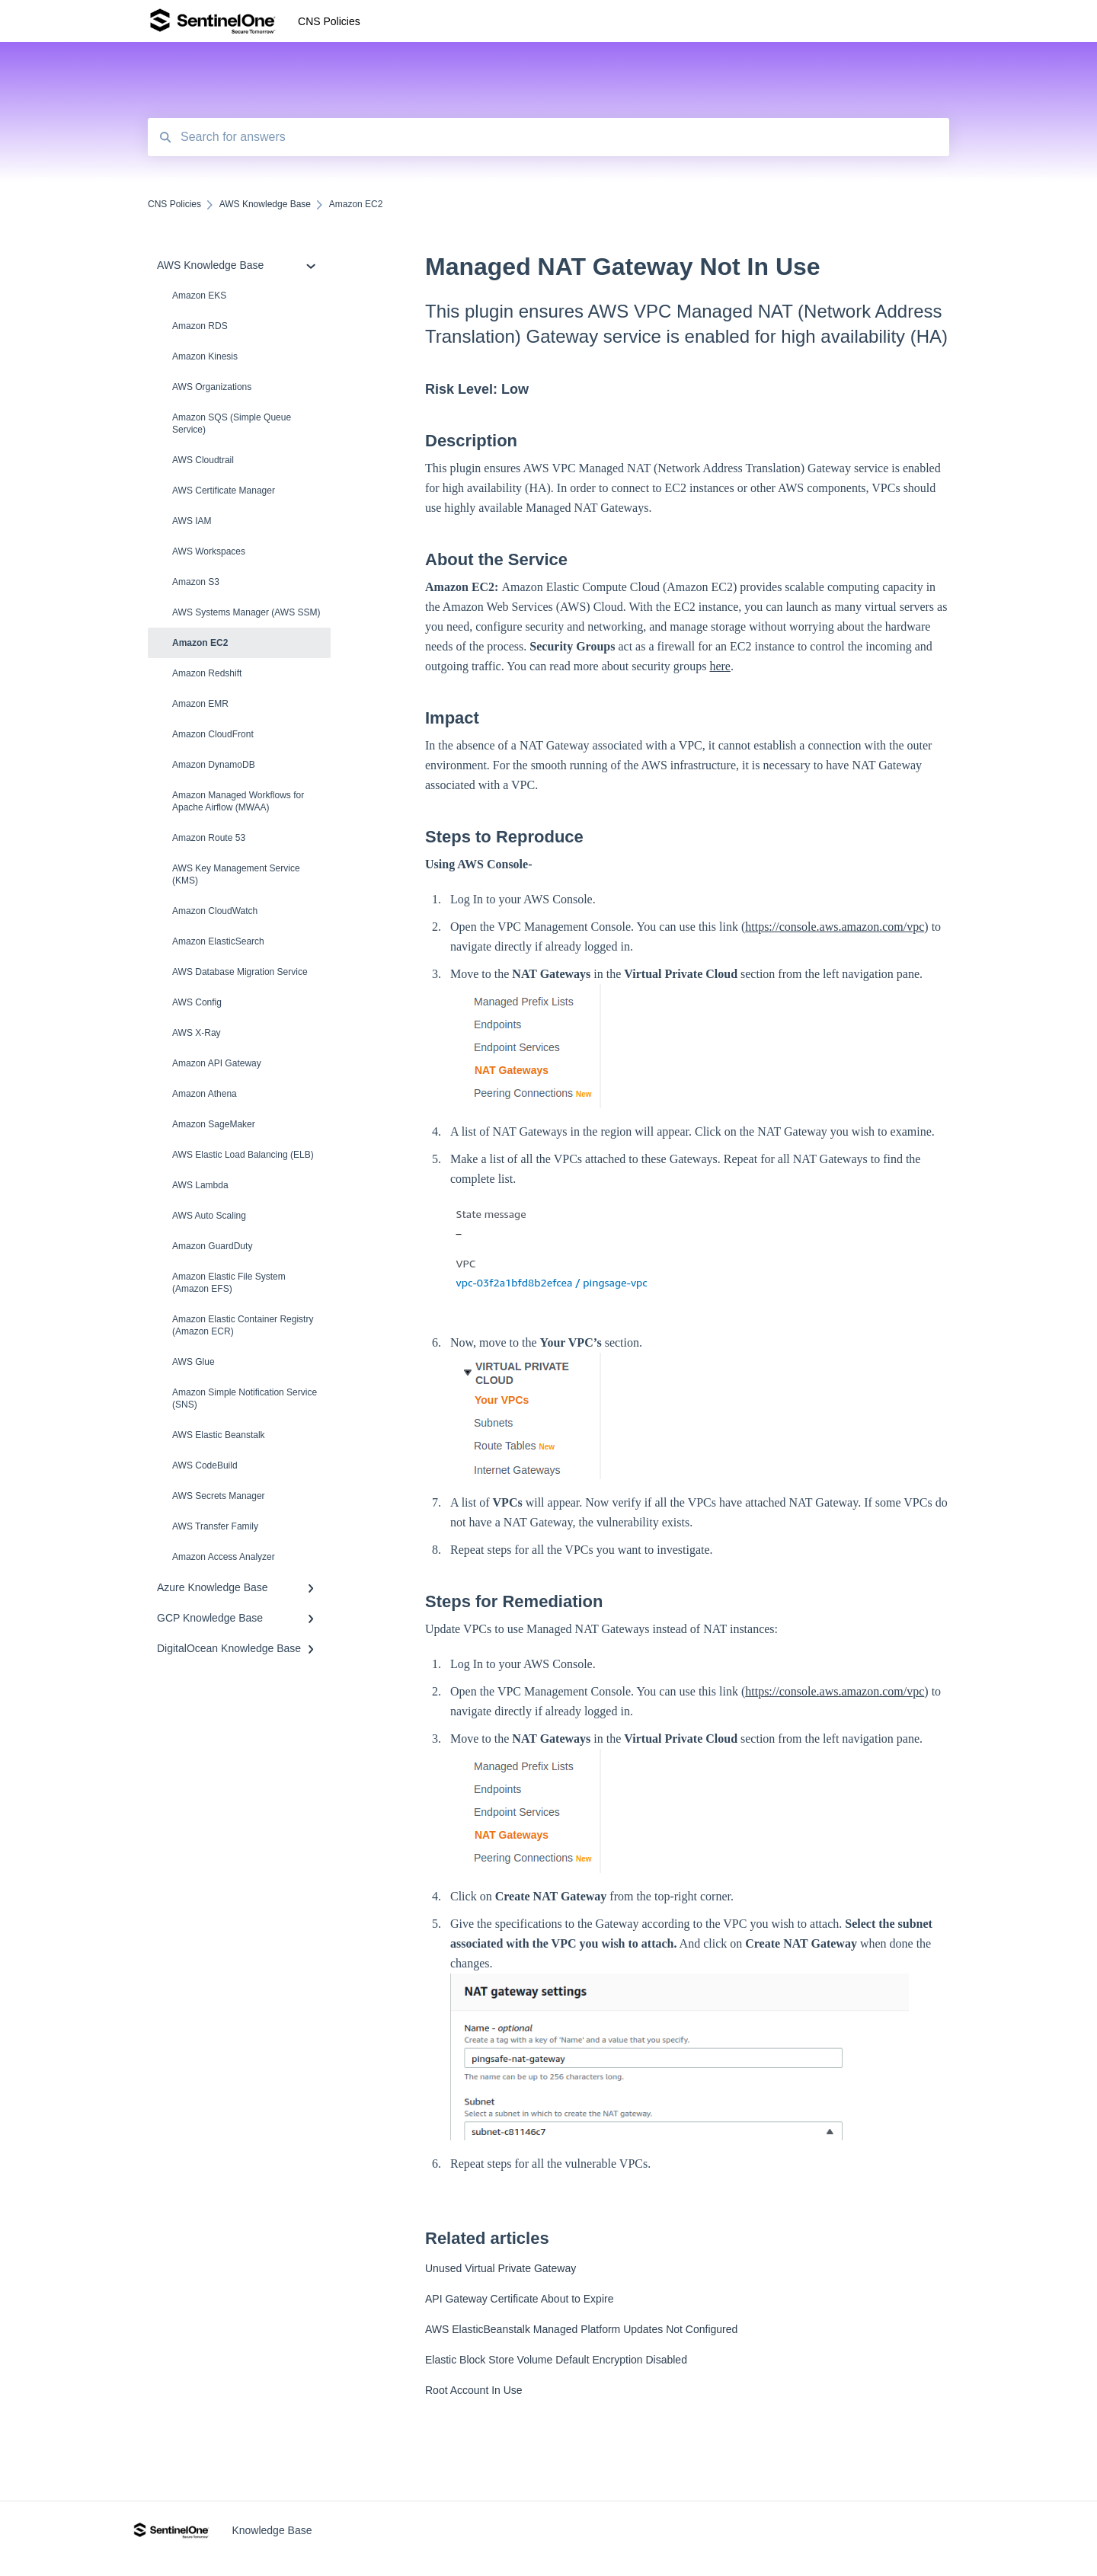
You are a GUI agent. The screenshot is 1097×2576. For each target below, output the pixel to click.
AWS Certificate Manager (223, 490)
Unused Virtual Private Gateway (500, 2268)
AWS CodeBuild (205, 1465)
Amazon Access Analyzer (223, 1557)
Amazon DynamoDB (213, 764)
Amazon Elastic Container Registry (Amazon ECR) (242, 1325)
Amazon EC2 (200, 643)
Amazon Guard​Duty (212, 1246)
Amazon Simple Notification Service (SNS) (244, 1398)
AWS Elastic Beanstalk (218, 1435)
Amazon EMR (200, 703)
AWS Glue (193, 1362)
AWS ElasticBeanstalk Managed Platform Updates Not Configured (581, 2329)
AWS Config (197, 1002)
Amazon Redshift (206, 673)
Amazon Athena (204, 1093)
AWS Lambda (200, 1185)
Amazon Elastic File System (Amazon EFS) (229, 1282)
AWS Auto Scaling (209, 1215)
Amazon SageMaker (213, 1124)
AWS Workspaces (208, 551)
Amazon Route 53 (208, 838)
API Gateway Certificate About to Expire (519, 2299)
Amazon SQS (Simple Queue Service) (231, 423)
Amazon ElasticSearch (218, 941)
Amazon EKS (199, 295)
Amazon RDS (200, 326)
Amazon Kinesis (205, 356)
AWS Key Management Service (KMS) (236, 874)
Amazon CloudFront (213, 734)
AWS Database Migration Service (240, 972)
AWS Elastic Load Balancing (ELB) (243, 1154)
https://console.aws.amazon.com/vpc (834, 926)
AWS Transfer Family (215, 1526)
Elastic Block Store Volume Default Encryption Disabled (556, 2360)
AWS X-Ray (196, 1033)
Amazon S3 (195, 582)
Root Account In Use (474, 2390)
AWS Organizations (211, 387)
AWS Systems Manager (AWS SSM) (246, 612)
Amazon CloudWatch (214, 911)
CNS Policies (329, 21)
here (720, 666)
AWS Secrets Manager (218, 1496)
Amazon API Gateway (216, 1063)
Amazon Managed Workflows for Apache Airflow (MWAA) (238, 801)
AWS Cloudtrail (203, 460)
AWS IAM (192, 521)
